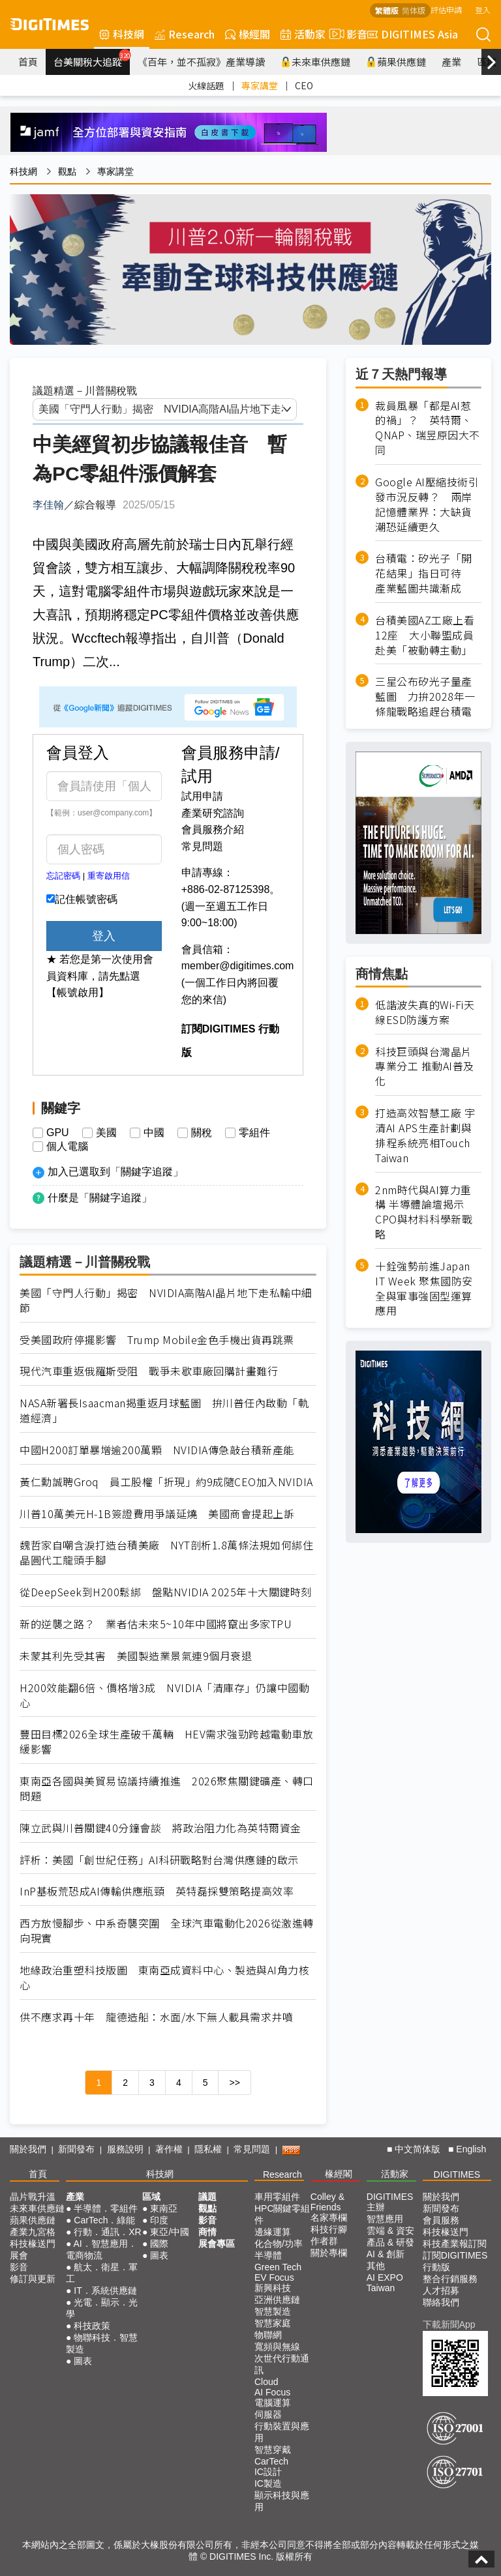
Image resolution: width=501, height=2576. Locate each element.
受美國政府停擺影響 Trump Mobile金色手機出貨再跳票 (157, 1339)
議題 (207, 2196)
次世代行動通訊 (281, 2364)
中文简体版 (417, 2149)
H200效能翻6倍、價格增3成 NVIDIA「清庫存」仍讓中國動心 (164, 1695)
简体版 (413, 10)
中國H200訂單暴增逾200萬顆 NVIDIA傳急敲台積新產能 (157, 1449)
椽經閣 (247, 34)
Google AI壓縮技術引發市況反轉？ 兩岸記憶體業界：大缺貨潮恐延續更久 (427, 504)
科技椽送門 (32, 2243)
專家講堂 (259, 85)
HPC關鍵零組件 (282, 2214)
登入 (483, 9)
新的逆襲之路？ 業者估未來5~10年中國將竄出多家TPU (156, 1624)
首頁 (28, 61)
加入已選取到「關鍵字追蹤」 (115, 1171)
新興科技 (272, 2288)
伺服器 (268, 2414)
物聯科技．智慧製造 (102, 2343)
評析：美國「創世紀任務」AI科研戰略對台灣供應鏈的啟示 (159, 1859)
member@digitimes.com (237, 965)
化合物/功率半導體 (278, 2249)
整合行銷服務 (450, 2279)
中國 (154, 1133)
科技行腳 (329, 2229)
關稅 (201, 1133)
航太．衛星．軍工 (102, 2273)
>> (234, 2082)
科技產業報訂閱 (455, 2243)
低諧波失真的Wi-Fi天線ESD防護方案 (424, 1012)
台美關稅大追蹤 (91, 58)
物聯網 (268, 2335)
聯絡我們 (441, 2302)
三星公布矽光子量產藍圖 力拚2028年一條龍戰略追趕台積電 (425, 696)
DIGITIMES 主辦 (390, 2201)
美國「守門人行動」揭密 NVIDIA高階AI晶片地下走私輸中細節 (166, 1300)
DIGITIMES (457, 2174)
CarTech (271, 2461)
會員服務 (441, 2220)
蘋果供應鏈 (396, 61)
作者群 (324, 2241)
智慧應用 (385, 2219)
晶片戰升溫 (32, 2196)
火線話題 (206, 85)
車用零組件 (277, 2196)
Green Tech (277, 2267)
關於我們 (28, 2149)
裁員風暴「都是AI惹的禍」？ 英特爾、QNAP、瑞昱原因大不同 (427, 428)
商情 (207, 2232)
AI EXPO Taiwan (385, 2282)
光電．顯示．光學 (102, 2308)
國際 (159, 2243)
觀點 (67, 171)
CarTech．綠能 (104, 2220)
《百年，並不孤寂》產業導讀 (201, 61)
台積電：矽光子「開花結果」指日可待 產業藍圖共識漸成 (423, 573)
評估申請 (446, 9)
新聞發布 (76, 2149)
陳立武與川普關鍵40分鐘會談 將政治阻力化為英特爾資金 (160, 1828)
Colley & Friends (327, 2201)
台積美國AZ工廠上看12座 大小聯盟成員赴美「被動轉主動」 (424, 635)
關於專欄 (329, 2252)
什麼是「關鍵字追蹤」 (100, 1197)
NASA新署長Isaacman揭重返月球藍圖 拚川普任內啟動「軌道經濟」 (164, 1411)
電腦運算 (272, 2402)
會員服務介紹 (212, 829)
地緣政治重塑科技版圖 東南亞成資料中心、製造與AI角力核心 (164, 1978)
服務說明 (125, 2149)
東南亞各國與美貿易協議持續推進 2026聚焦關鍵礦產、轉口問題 (167, 1789)
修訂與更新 (32, 2279)
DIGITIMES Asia (412, 34)
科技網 (121, 34)
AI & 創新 (385, 2254)
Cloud (266, 2382)
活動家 (303, 34)
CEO (304, 85)
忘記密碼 (63, 876)
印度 (159, 2220)
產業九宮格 (32, 2232)
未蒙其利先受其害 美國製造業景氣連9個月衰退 (136, 1655)
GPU (57, 1133)
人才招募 (441, 2290)
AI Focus (272, 2392)
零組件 (254, 1133)
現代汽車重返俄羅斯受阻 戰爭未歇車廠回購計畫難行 (149, 1371)
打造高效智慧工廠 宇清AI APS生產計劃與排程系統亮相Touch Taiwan (425, 1135)
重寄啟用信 (108, 876)
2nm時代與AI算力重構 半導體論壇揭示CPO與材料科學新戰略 (423, 1212)
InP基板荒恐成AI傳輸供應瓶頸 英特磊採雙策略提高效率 (157, 1891)
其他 (376, 2266)
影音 (346, 34)
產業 (451, 61)
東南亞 (163, 2208)
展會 (19, 2255)
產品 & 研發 (390, 2242)
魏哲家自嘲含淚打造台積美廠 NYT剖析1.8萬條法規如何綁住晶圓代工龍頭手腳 (166, 1553)
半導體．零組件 (106, 2208)
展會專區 (216, 2243)
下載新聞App (449, 2324)
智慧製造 (272, 2311)
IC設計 (268, 2471)
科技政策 (92, 2325)
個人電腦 (67, 1146)
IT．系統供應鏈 (105, 2290)
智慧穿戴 (272, 2449)
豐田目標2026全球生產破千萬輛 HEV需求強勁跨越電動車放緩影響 (166, 1742)
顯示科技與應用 (281, 2501)
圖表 (83, 2361)
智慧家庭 (272, 2323)
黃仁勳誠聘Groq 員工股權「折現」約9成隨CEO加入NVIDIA (166, 1481)
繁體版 (387, 10)
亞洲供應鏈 (277, 2299)
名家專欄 (329, 2217)
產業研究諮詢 (212, 813)
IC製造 (268, 2483)
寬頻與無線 (277, 2346)
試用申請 (202, 796)
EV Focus (274, 2277)
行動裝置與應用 (281, 2432)
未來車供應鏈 (315, 61)
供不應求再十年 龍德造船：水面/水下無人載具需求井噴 (156, 2017)
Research (185, 34)
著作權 (169, 2149)
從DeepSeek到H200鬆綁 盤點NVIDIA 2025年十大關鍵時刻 (166, 1592)
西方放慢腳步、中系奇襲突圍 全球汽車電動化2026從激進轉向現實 (167, 1931)
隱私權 (208, 2149)
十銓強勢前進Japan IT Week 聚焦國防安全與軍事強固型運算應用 (424, 1288)
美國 (106, 1133)
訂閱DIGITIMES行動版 (455, 2261)
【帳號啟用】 (77, 992)
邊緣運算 (272, 2232)
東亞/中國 (169, 2232)
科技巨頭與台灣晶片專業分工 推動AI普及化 (424, 1066)
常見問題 (202, 846)
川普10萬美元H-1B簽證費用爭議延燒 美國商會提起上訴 (157, 1513)
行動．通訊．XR (107, 2232)
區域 (151, 2196)
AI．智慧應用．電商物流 (101, 2249)
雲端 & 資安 (390, 2230)
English (471, 2149)
